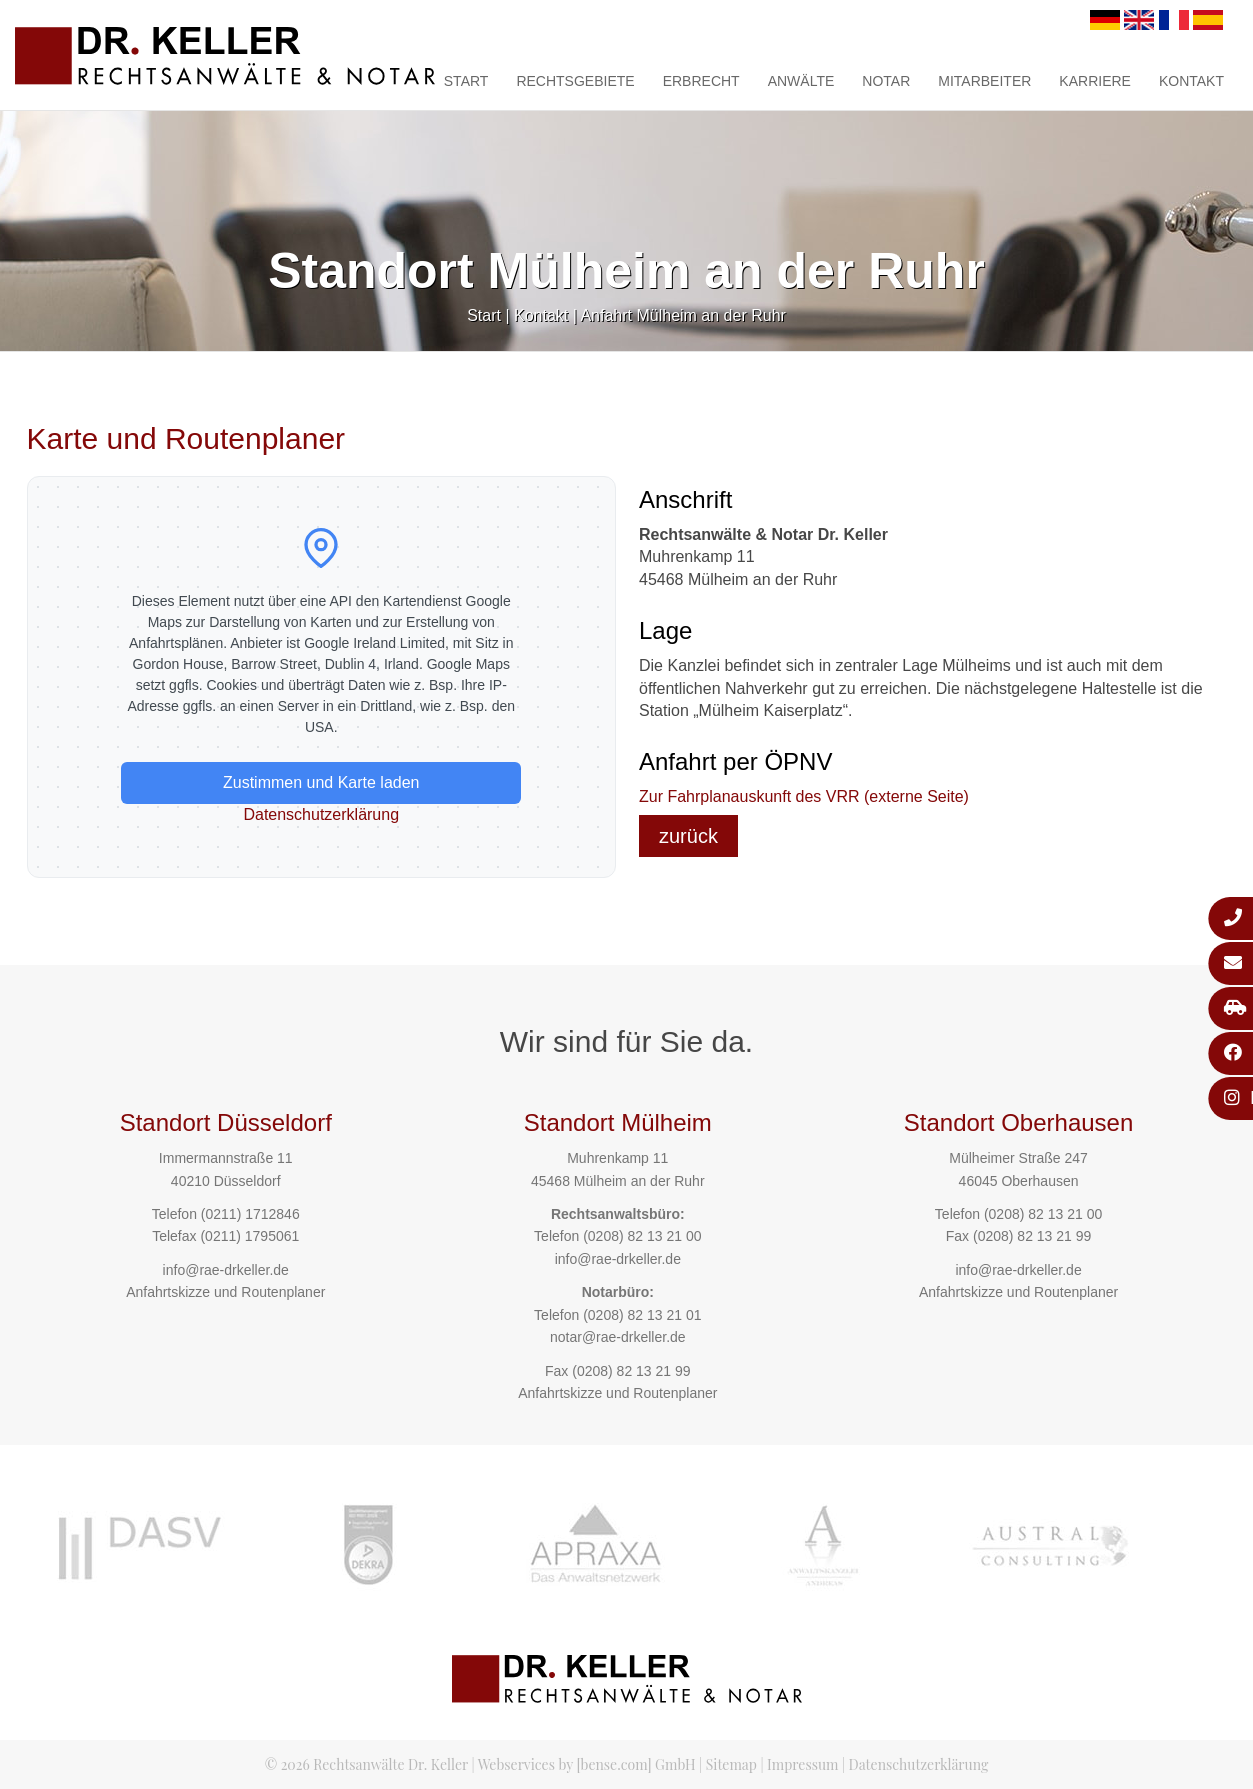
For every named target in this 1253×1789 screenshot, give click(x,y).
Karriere (1095, 81)
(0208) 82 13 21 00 (642, 1236)
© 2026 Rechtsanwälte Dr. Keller (366, 1764)
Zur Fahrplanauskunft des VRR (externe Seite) (804, 796)
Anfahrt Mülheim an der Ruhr (682, 315)
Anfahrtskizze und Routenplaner (225, 1292)
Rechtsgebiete (575, 81)
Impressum (802, 1764)
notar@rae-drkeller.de (618, 1337)
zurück (688, 836)
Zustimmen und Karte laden (321, 782)
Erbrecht (701, 81)
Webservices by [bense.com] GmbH (587, 1764)
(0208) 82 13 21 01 (642, 1315)
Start (466, 81)
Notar (886, 81)
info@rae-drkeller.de (226, 1270)
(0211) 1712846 (250, 1214)
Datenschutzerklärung (321, 814)
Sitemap (731, 1764)
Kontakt (1191, 81)
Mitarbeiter (984, 81)
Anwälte (801, 81)
